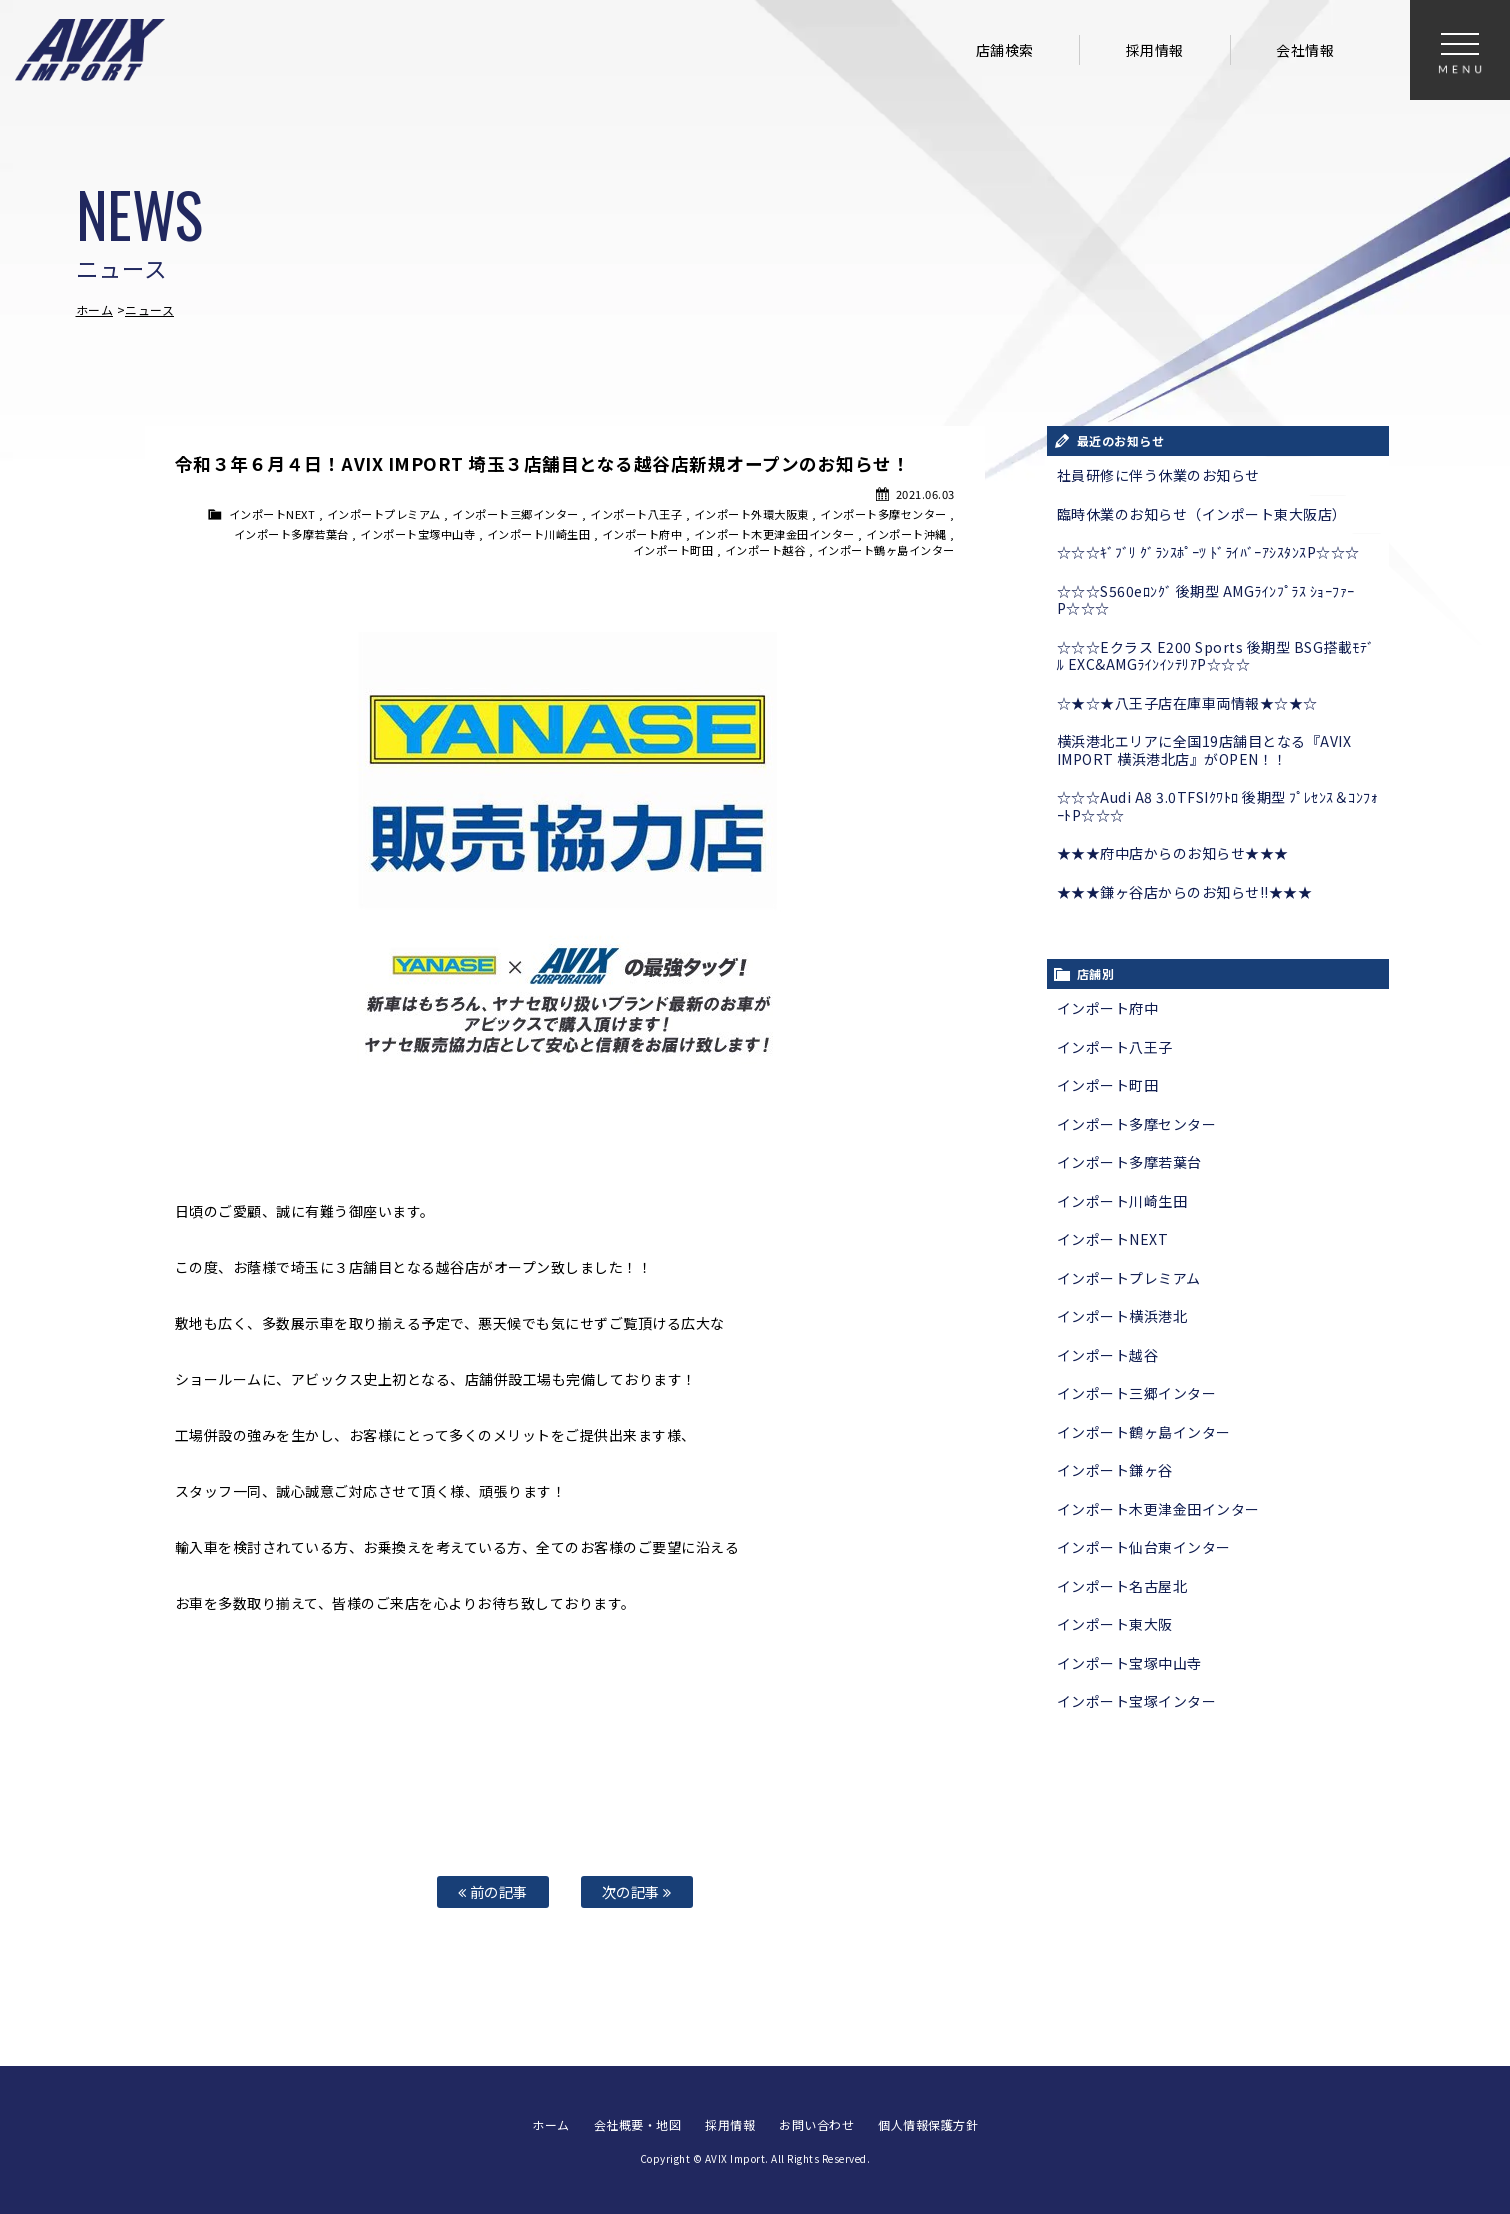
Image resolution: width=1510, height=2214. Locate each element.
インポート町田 (673, 550)
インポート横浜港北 (1122, 1316)
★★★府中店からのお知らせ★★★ (1173, 853)
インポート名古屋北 (1122, 1586)
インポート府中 (642, 534)
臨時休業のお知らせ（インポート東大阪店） (1202, 514)
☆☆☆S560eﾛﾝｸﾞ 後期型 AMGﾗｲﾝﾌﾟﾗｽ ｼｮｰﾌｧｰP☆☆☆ (1206, 600)
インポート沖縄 (906, 534)
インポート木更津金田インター (774, 534)
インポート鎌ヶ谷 (1115, 1470)
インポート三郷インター (515, 514)
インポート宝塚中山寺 (417, 534)
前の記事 (493, 1891)
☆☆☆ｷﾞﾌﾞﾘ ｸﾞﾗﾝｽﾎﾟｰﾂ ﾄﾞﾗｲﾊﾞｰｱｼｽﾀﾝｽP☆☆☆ (1208, 552)
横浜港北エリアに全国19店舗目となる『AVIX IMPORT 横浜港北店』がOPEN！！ (1204, 750)
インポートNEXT (272, 514)
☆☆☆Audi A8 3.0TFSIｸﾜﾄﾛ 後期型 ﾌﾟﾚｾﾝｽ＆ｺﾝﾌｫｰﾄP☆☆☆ (1218, 806)
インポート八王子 (636, 514)
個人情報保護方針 (928, 2124)
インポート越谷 (765, 550)
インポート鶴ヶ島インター (886, 550)
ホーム (95, 309)
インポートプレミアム (384, 514)
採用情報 (1155, 50)
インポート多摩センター (883, 514)
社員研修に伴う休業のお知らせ (1158, 475)
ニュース (149, 309)
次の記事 (637, 1891)
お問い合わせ (816, 2124)
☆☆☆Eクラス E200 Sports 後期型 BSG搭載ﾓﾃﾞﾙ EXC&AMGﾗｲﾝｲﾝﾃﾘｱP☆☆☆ (1216, 656)
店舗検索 (1005, 50)
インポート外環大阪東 (751, 514)
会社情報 (1305, 50)
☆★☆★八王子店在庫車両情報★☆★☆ (1187, 703)
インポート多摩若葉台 (291, 534)
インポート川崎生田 (539, 534)
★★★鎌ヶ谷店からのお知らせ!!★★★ (1185, 892)
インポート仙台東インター (1144, 1547)
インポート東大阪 (1115, 1624)
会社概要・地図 (638, 2124)
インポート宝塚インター (1137, 1701)
